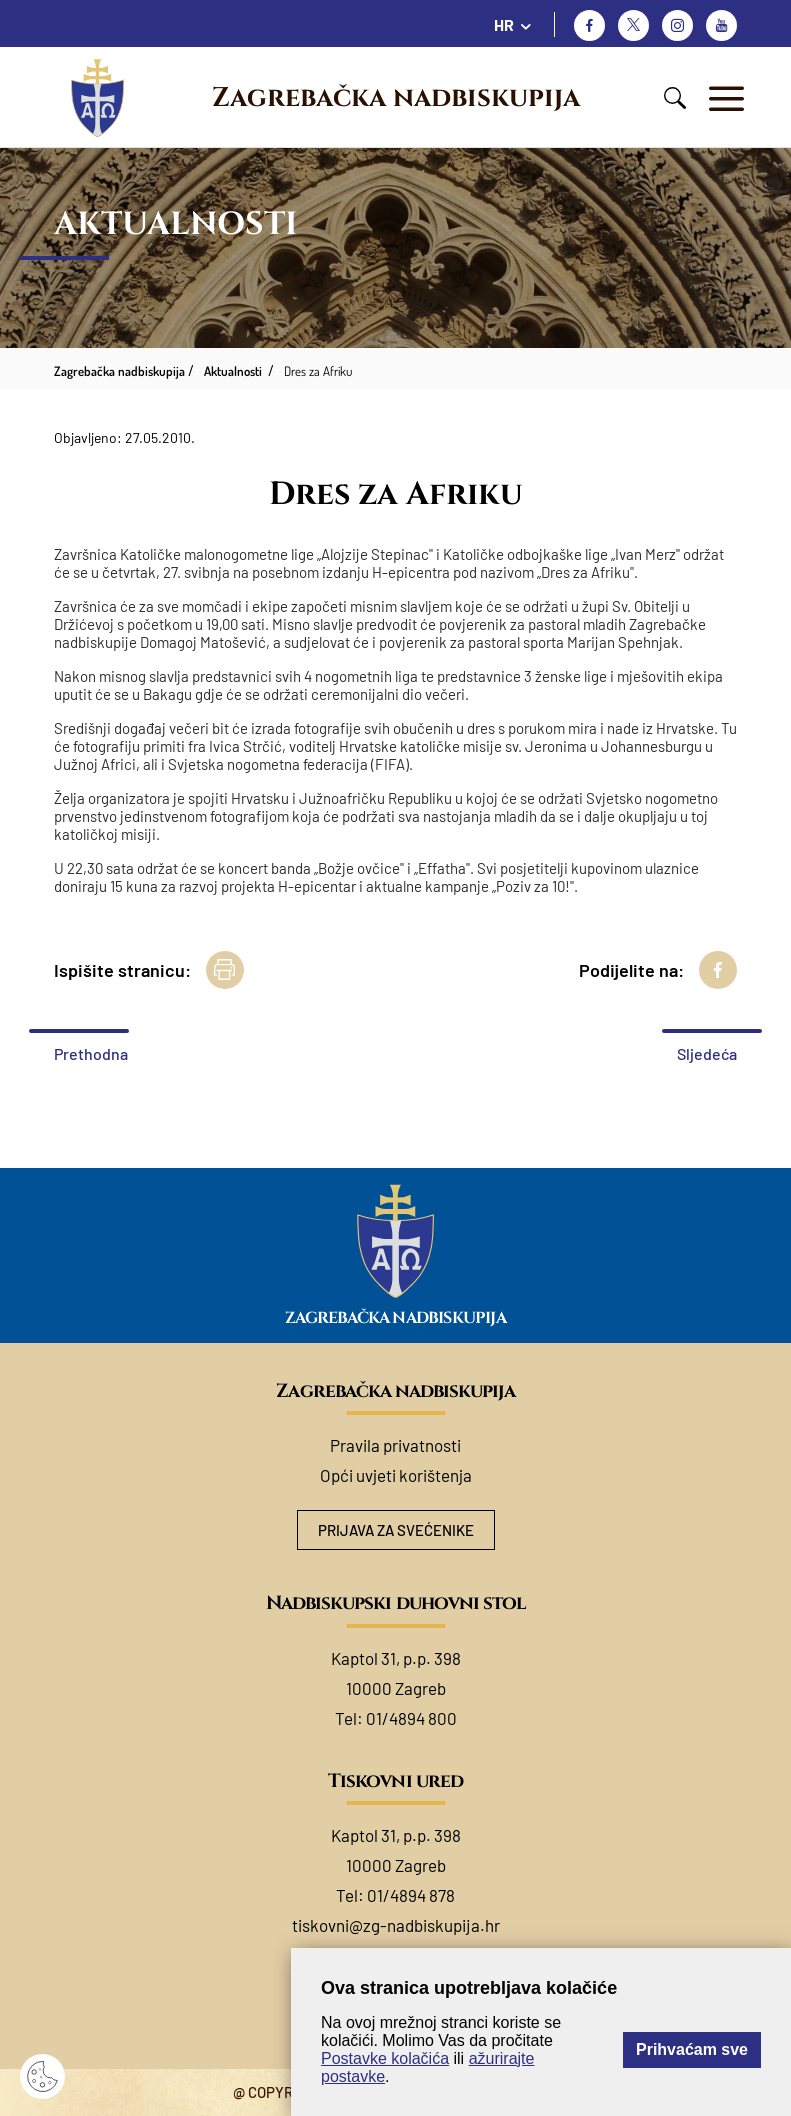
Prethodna (91, 1053)
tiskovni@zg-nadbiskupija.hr (396, 1925)
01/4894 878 (411, 1895)
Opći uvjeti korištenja (396, 1475)
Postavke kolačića (385, 2058)
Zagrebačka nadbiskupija (396, 98)
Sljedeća (707, 1053)
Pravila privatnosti (395, 1445)
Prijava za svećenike (396, 1530)
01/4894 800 (411, 1718)
